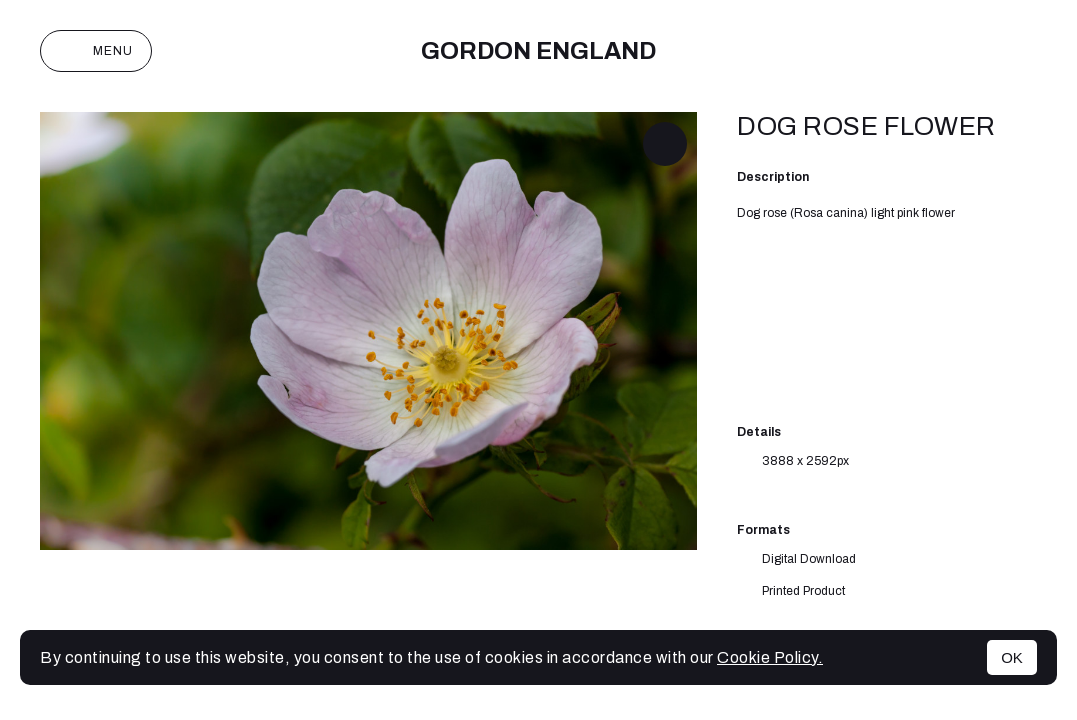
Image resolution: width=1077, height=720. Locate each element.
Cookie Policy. (770, 657)
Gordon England (538, 51)
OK (1012, 657)
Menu (96, 51)
